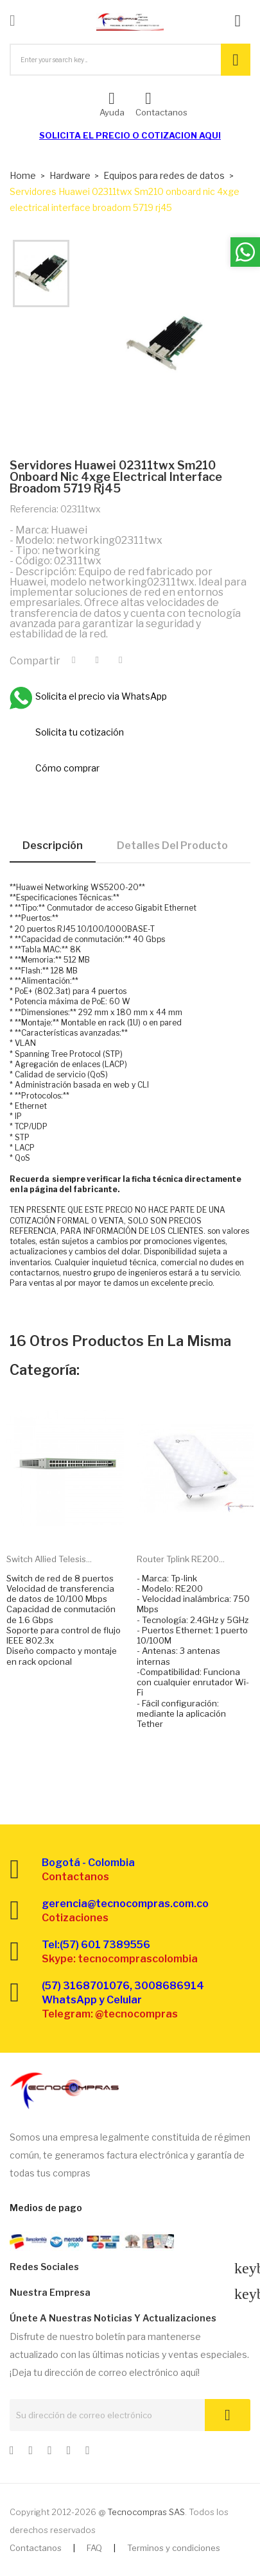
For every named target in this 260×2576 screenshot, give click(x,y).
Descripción (52, 845)
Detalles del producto (172, 845)
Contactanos (36, 2548)
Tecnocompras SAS (146, 2512)
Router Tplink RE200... (181, 1558)
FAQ (94, 2548)
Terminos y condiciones (173, 2548)
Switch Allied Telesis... (49, 1558)
